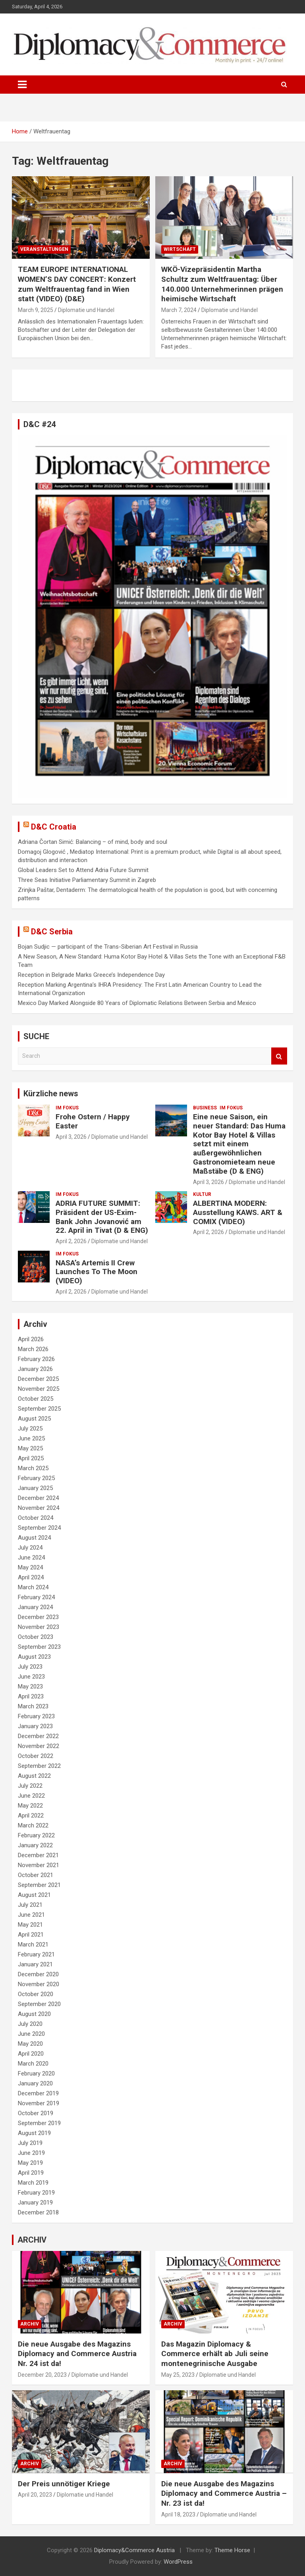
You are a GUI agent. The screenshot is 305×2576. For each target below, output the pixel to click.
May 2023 (30, 1686)
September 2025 (39, 1408)
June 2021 (31, 1914)
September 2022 (39, 1765)
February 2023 (36, 1716)
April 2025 (31, 1458)
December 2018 (38, 2212)
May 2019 (30, 2162)
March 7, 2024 (179, 310)
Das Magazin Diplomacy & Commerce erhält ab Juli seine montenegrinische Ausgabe (214, 2353)
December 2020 (38, 1974)
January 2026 (35, 1369)
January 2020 (35, 2083)
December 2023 (38, 1617)
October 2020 (35, 1994)
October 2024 (35, 1517)
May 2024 (30, 1567)
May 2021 (30, 1924)
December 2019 (38, 2093)
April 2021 (31, 1934)
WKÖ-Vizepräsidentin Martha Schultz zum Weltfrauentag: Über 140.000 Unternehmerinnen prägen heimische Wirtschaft (222, 284)
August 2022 (34, 1775)
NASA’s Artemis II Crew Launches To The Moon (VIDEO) (96, 1272)
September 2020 (39, 2004)
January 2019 (35, 2202)
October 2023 (35, 1636)
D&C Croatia (53, 827)
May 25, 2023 (178, 2375)
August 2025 (34, 1418)
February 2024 (36, 1597)
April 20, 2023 (35, 2494)
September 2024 (39, 1527)
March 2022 (33, 1825)
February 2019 (36, 2192)
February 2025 (36, 1478)
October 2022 (35, 1756)
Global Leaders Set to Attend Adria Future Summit (83, 870)
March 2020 (33, 2063)
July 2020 (30, 2023)
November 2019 (38, 2103)
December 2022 (38, 1736)
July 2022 (30, 1785)
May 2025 (30, 1448)
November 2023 (38, 1627)
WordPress (178, 2561)
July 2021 (30, 1904)
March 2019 (33, 2182)
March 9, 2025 (35, 310)
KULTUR (202, 1194)
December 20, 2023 (42, 2375)
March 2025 (33, 1468)
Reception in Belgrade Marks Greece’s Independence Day (91, 974)
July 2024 (30, 1547)
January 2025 (35, 1488)
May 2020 (30, 2043)
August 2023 (34, 1656)
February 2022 (36, 1835)
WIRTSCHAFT (180, 249)
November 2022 (38, 1746)
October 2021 (35, 1875)
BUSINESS (205, 1108)
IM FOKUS (67, 1108)
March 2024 (33, 1587)
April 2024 (31, 1577)
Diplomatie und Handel (86, 310)
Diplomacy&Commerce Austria (134, 2550)
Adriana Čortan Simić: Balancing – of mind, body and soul (92, 841)
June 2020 (31, 2033)
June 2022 (31, 1795)
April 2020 (31, 2053)
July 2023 (30, 1666)
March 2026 (33, 1349)
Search (279, 1056)
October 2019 (35, 2113)
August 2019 (34, 2133)
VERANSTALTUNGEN (44, 249)
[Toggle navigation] (22, 84)
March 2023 (33, 1706)
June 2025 (31, 1438)
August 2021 (34, 1894)
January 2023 (35, 1726)
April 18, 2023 (178, 2514)
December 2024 (38, 1498)
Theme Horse (232, 2550)
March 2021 (33, 1944)
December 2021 (38, 1855)
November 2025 (38, 1388)
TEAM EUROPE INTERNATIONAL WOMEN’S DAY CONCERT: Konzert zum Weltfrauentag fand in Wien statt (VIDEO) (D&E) (77, 284)
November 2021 (38, 1865)
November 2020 (38, 1984)
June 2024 (31, 1557)
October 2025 (35, 1398)
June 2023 (31, 1676)
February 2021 (36, 1954)
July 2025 (30, 1428)
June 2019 (31, 2152)
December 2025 (38, 1378)
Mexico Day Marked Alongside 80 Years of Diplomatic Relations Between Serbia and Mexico (137, 1003)
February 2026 (36, 1359)
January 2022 (35, 1845)
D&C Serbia (52, 931)
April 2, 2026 (71, 1241)
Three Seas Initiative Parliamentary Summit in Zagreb (87, 880)
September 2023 (39, 1646)
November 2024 (38, 1507)
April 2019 (31, 2172)
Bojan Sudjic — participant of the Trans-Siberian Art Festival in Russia (108, 946)
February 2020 (36, 2073)
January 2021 (35, 1964)
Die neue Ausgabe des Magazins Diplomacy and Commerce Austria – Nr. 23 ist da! (224, 2493)
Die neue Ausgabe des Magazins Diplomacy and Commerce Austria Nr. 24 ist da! (77, 2353)
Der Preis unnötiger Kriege (64, 2483)
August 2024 (34, 1537)
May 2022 (30, 1805)
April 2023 (31, 1696)
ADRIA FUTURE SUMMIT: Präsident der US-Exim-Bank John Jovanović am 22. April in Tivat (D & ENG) (102, 1217)
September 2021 (39, 1885)
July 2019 (30, 2143)
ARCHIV (29, 2324)
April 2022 (31, 1815)
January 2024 (35, 1607)
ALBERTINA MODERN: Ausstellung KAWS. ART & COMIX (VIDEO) (237, 1212)
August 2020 (34, 2014)
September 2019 (39, 2123)
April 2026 (31, 1339)
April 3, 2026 (71, 1137)
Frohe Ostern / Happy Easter (93, 1121)
